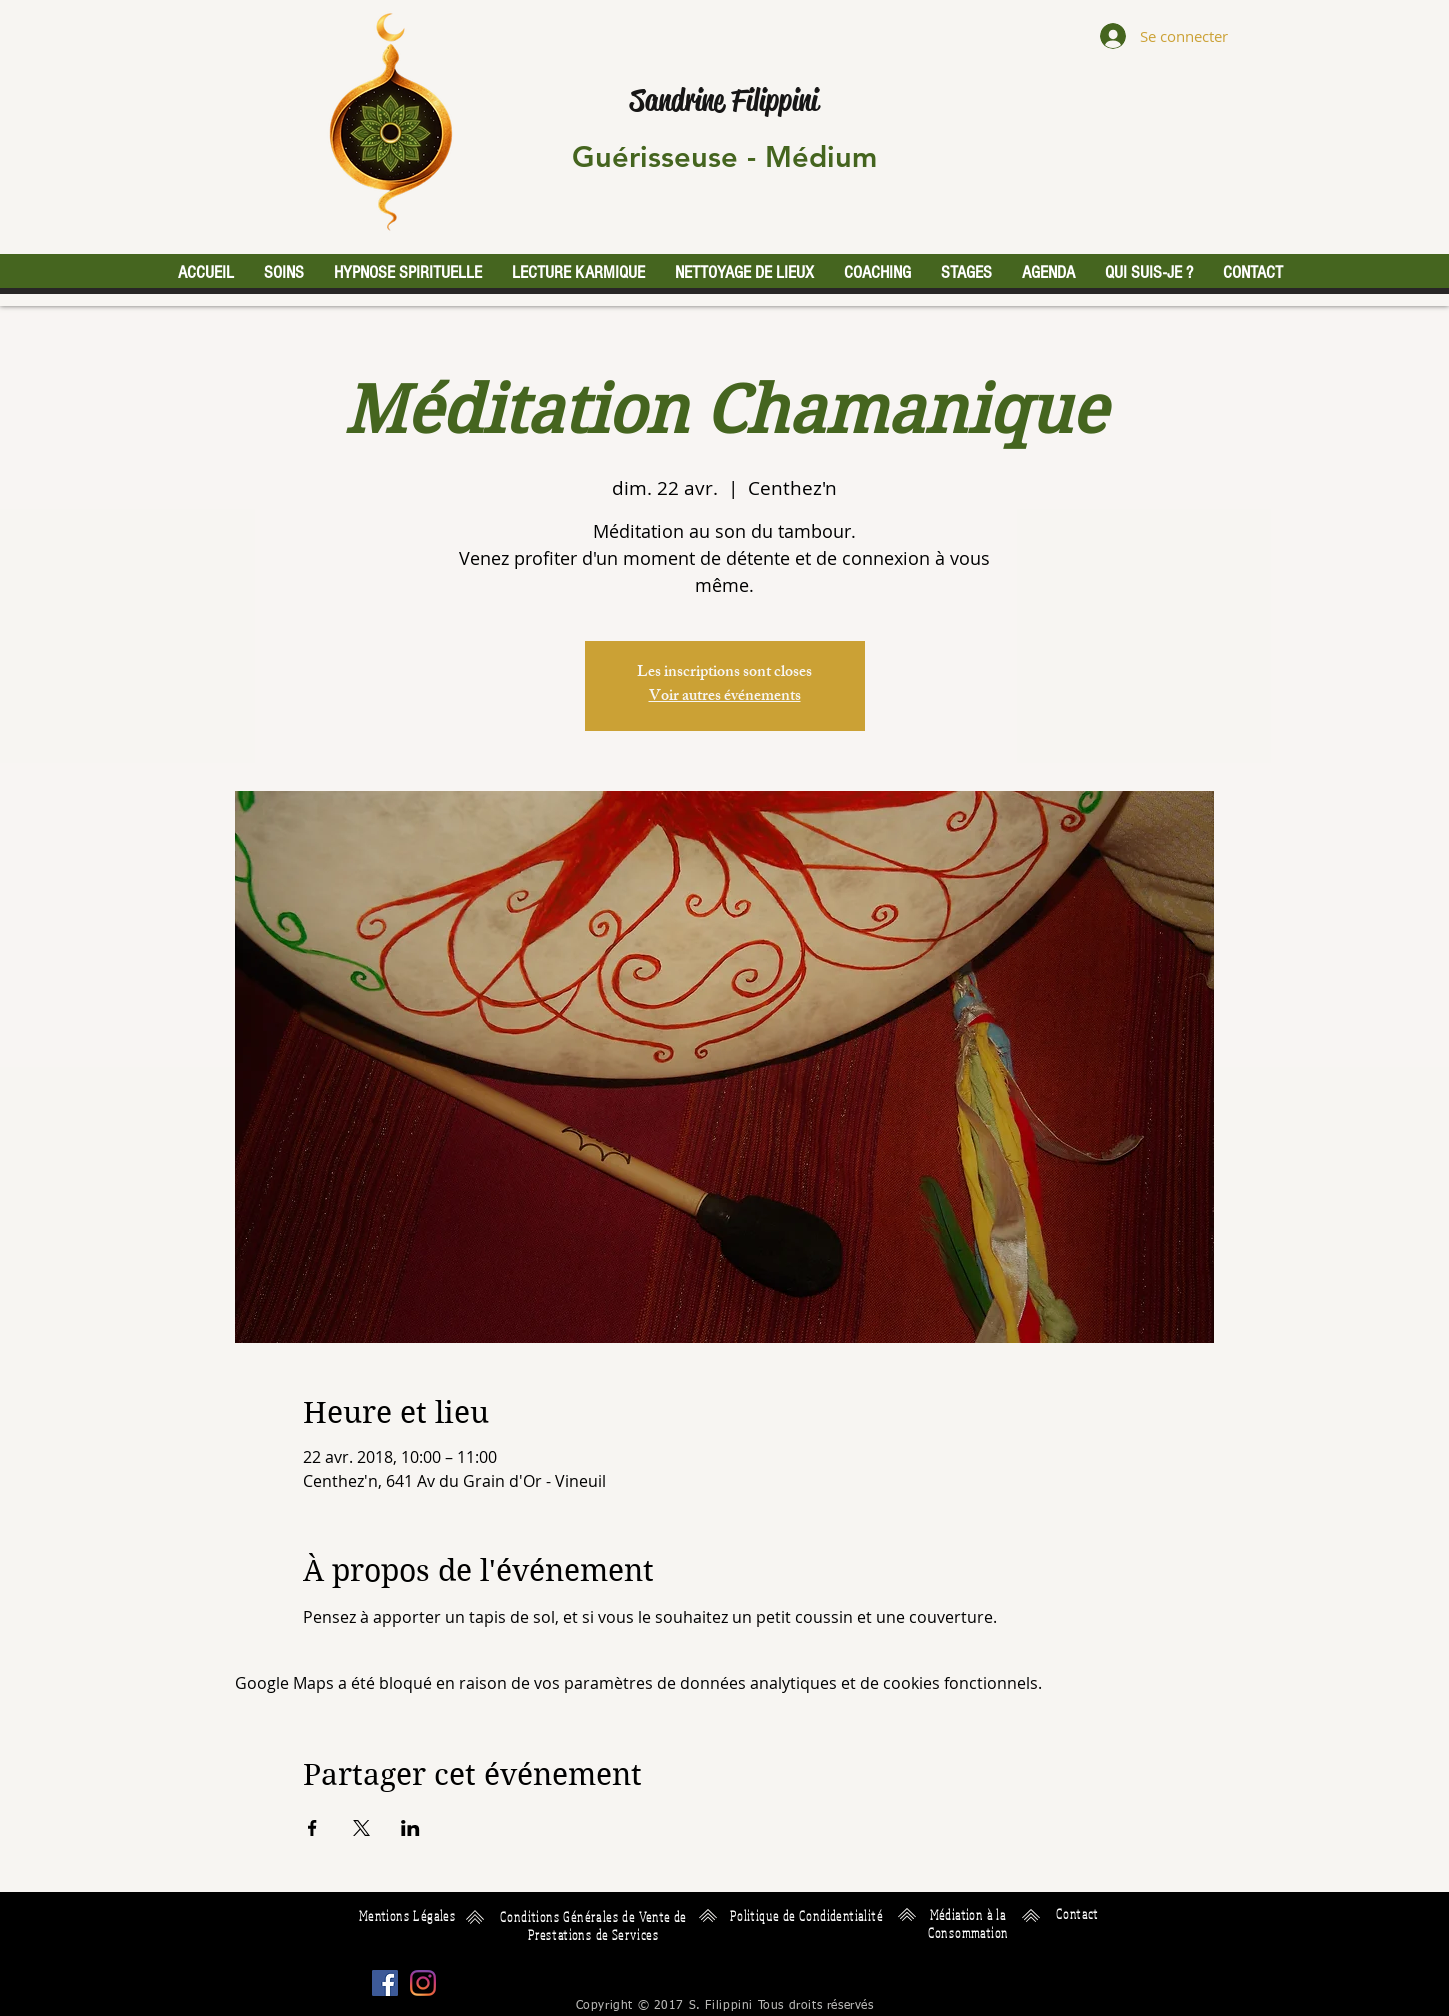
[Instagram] (423, 1983)
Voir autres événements (725, 697)
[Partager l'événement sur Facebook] (312, 1828)
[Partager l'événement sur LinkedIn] (410, 1828)
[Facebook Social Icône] (385, 1983)
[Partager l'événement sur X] (361, 1828)
